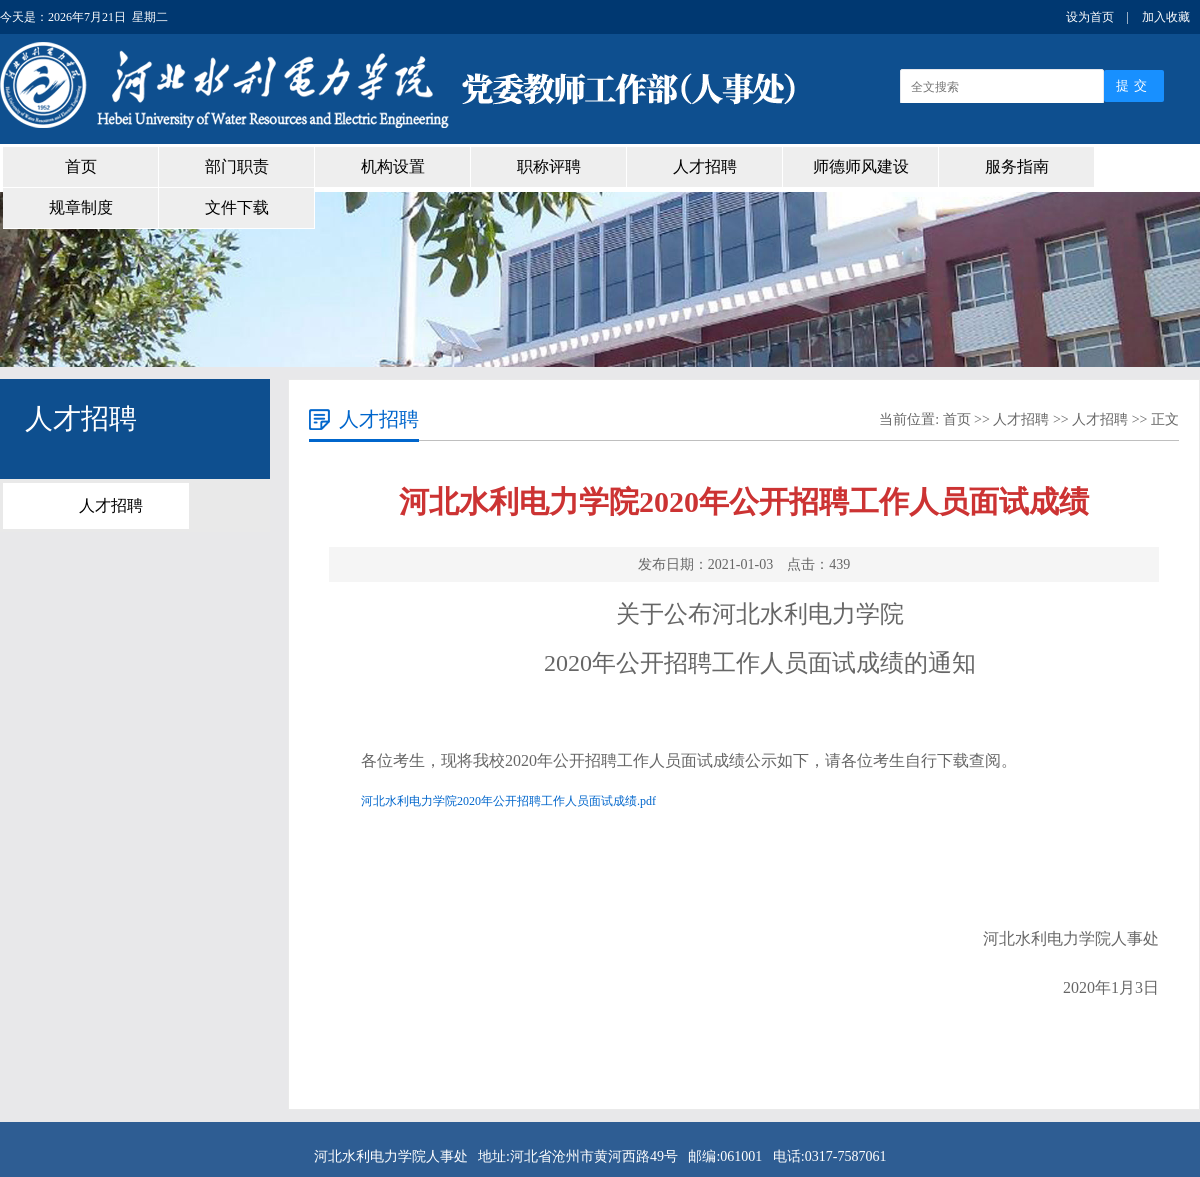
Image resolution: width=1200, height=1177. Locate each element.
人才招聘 (705, 166)
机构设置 (393, 166)
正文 (1165, 419)
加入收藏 (1166, 17)
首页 (81, 166)
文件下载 (237, 207)
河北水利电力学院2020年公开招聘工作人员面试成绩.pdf (508, 801)
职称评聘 (549, 166)
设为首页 (1090, 17)
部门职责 (237, 166)
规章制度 (81, 207)
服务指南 (1017, 166)
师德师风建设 (861, 166)
